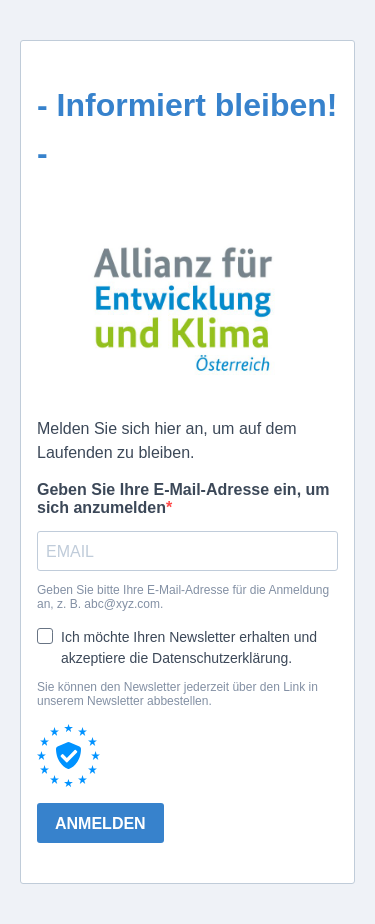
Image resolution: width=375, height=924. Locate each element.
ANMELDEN (100, 823)
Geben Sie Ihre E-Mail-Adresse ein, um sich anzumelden (183, 498)
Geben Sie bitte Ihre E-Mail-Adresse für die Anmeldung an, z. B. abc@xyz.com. (183, 597)
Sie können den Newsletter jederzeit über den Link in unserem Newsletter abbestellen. (177, 694)
